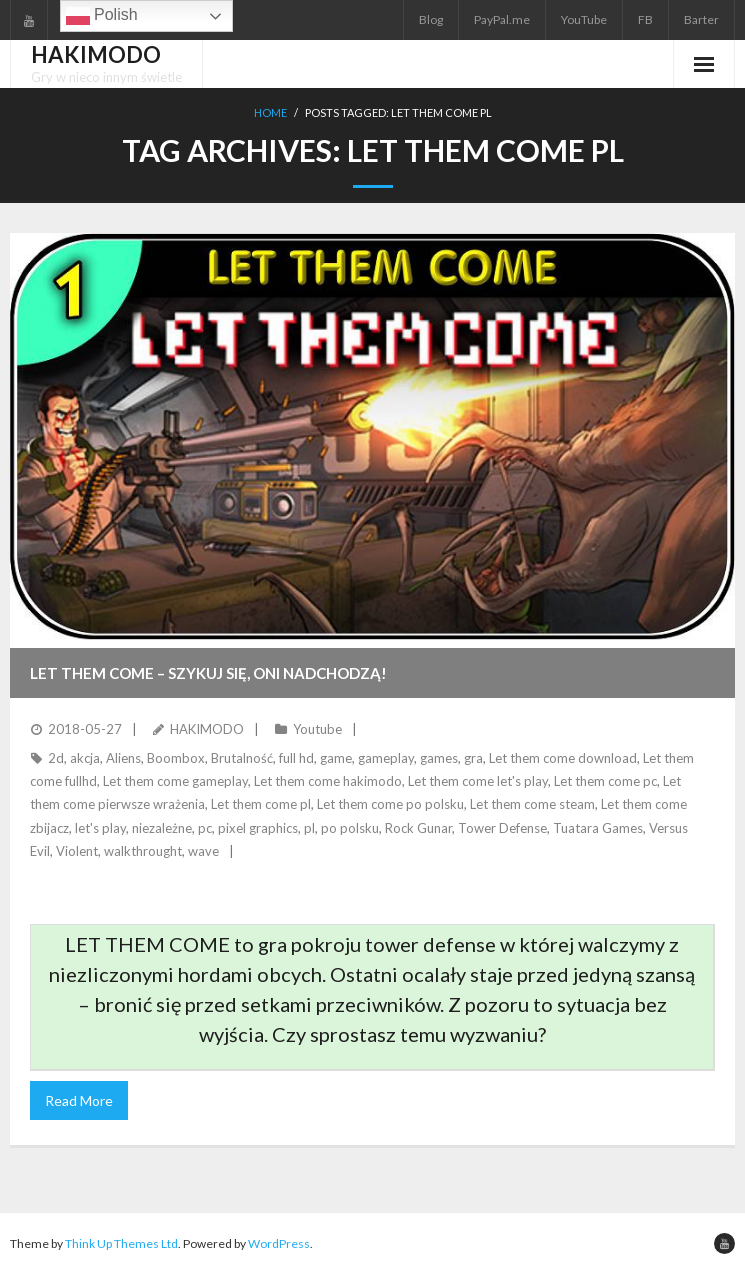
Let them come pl (261, 804)
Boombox (176, 758)
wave (203, 851)
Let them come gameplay (175, 781)
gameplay (386, 758)
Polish (102, 16)
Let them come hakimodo (328, 781)
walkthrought (143, 851)
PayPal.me (502, 19)
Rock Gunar (418, 828)
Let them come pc (605, 781)
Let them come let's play (478, 781)
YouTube (584, 19)
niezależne (162, 828)
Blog (431, 19)
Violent (77, 851)
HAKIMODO (207, 729)
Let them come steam (532, 804)
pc (205, 828)
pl (309, 828)
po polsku (350, 828)
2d (56, 758)
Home (270, 112)
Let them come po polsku (390, 804)
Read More (79, 1100)
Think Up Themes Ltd (121, 1243)
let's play (100, 828)
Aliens (123, 758)
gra (473, 758)
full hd (296, 758)
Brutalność (242, 758)
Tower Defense (502, 828)
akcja (85, 758)
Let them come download (563, 758)
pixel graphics (258, 828)
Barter (701, 19)
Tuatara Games (598, 828)
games (439, 758)
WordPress (279, 1243)
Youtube (317, 729)
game (336, 758)
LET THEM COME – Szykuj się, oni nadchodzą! (208, 673)
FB (645, 19)
